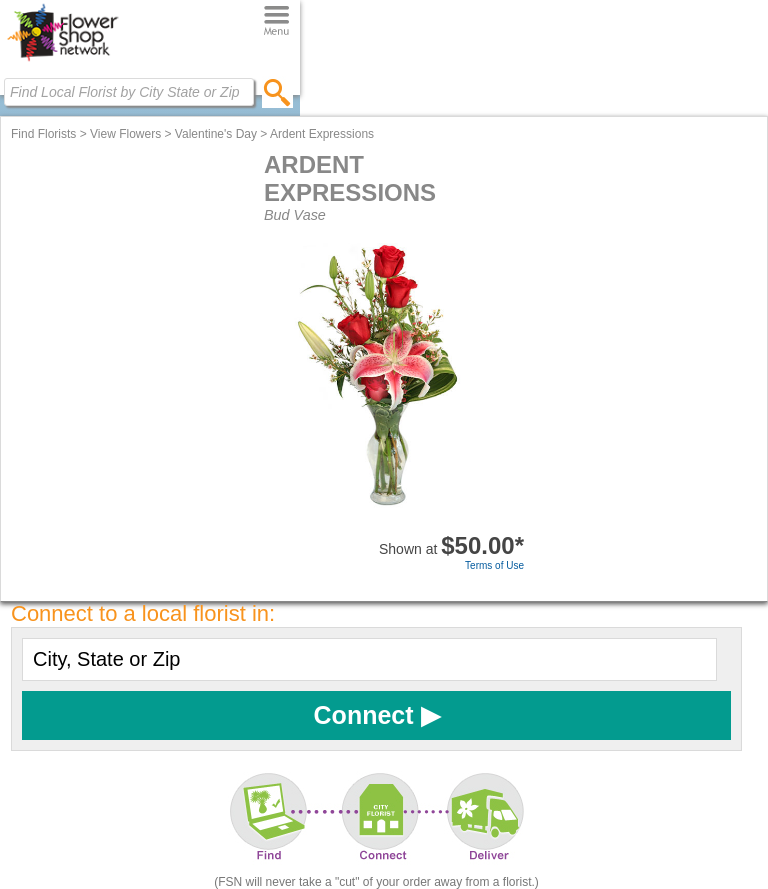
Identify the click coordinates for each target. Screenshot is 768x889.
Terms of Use (494, 565)
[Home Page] (62, 61)
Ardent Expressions (322, 134)
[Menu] (276, 21)
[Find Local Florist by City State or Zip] (129, 92)
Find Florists (43, 134)
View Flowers (125, 134)
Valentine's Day (216, 134)
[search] (277, 92)
